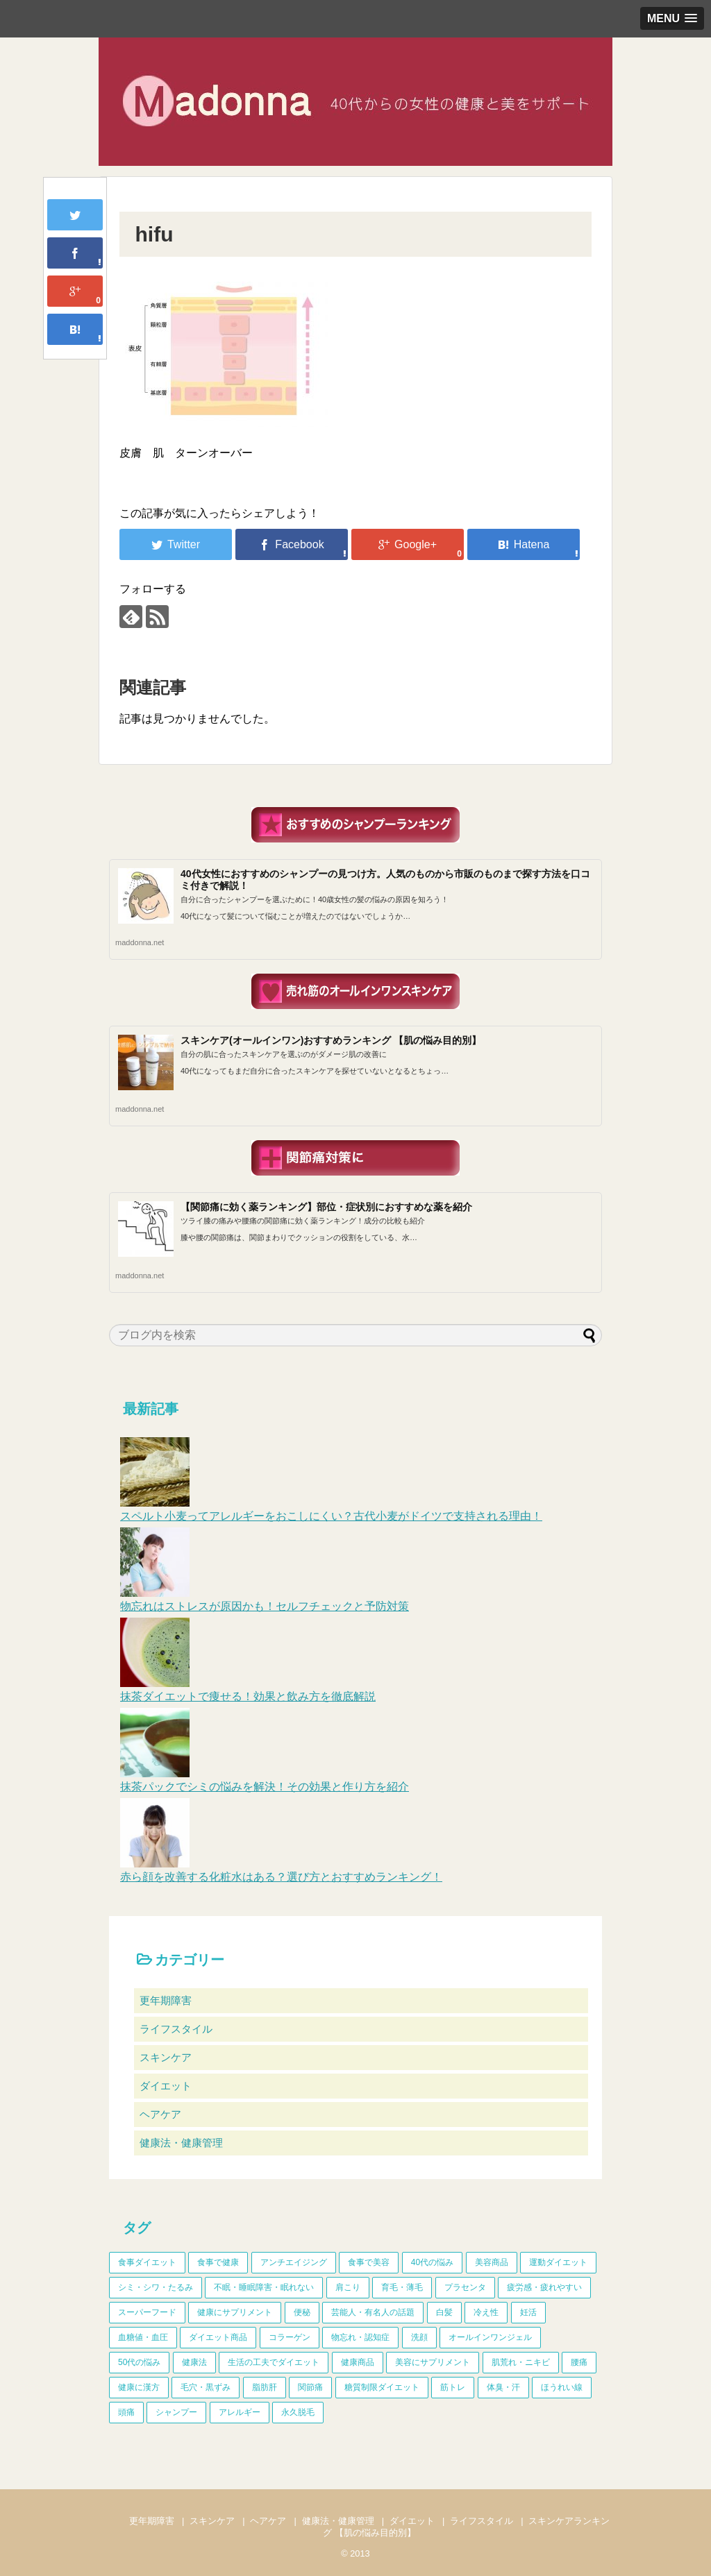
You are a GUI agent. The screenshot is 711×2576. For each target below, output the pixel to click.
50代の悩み (139, 2362)
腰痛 (579, 2362)
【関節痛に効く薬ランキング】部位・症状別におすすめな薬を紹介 (326, 1206)
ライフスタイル (176, 2029)
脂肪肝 (264, 2387)
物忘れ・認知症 (360, 2337)
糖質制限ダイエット (381, 2387)
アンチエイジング (293, 2262)
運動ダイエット (558, 2262)
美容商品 (491, 2262)
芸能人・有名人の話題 (373, 2312)
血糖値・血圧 (143, 2337)
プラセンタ (465, 2287)
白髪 (444, 2312)
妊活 (528, 2312)
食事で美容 (369, 2262)
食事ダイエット (147, 2262)
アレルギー (239, 2412)
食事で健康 (218, 2262)
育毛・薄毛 (402, 2287)
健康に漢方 (139, 2387)
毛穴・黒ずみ (206, 2387)
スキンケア (166, 2057)
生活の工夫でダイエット (273, 2362)
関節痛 (310, 2387)
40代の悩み (432, 2262)
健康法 (194, 2362)
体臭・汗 (503, 2387)
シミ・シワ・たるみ (155, 2287)
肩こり (347, 2287)
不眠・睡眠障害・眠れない (264, 2287)
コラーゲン (289, 2337)
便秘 (302, 2312)
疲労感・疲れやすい (544, 2287)
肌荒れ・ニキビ (521, 2362)
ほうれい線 (562, 2387)
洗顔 (419, 2337)
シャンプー (176, 2412)
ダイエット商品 (218, 2337)
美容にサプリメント (432, 2362)
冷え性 (486, 2312)
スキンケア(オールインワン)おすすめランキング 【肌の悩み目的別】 (331, 1040)
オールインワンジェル (490, 2337)
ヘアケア (160, 2114)
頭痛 (126, 2412)
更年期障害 (166, 2000)
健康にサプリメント (234, 2312)
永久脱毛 (298, 2412)
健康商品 (357, 2362)
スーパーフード (147, 2312)
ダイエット (166, 2086)
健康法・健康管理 (181, 2143)
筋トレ (452, 2387)
